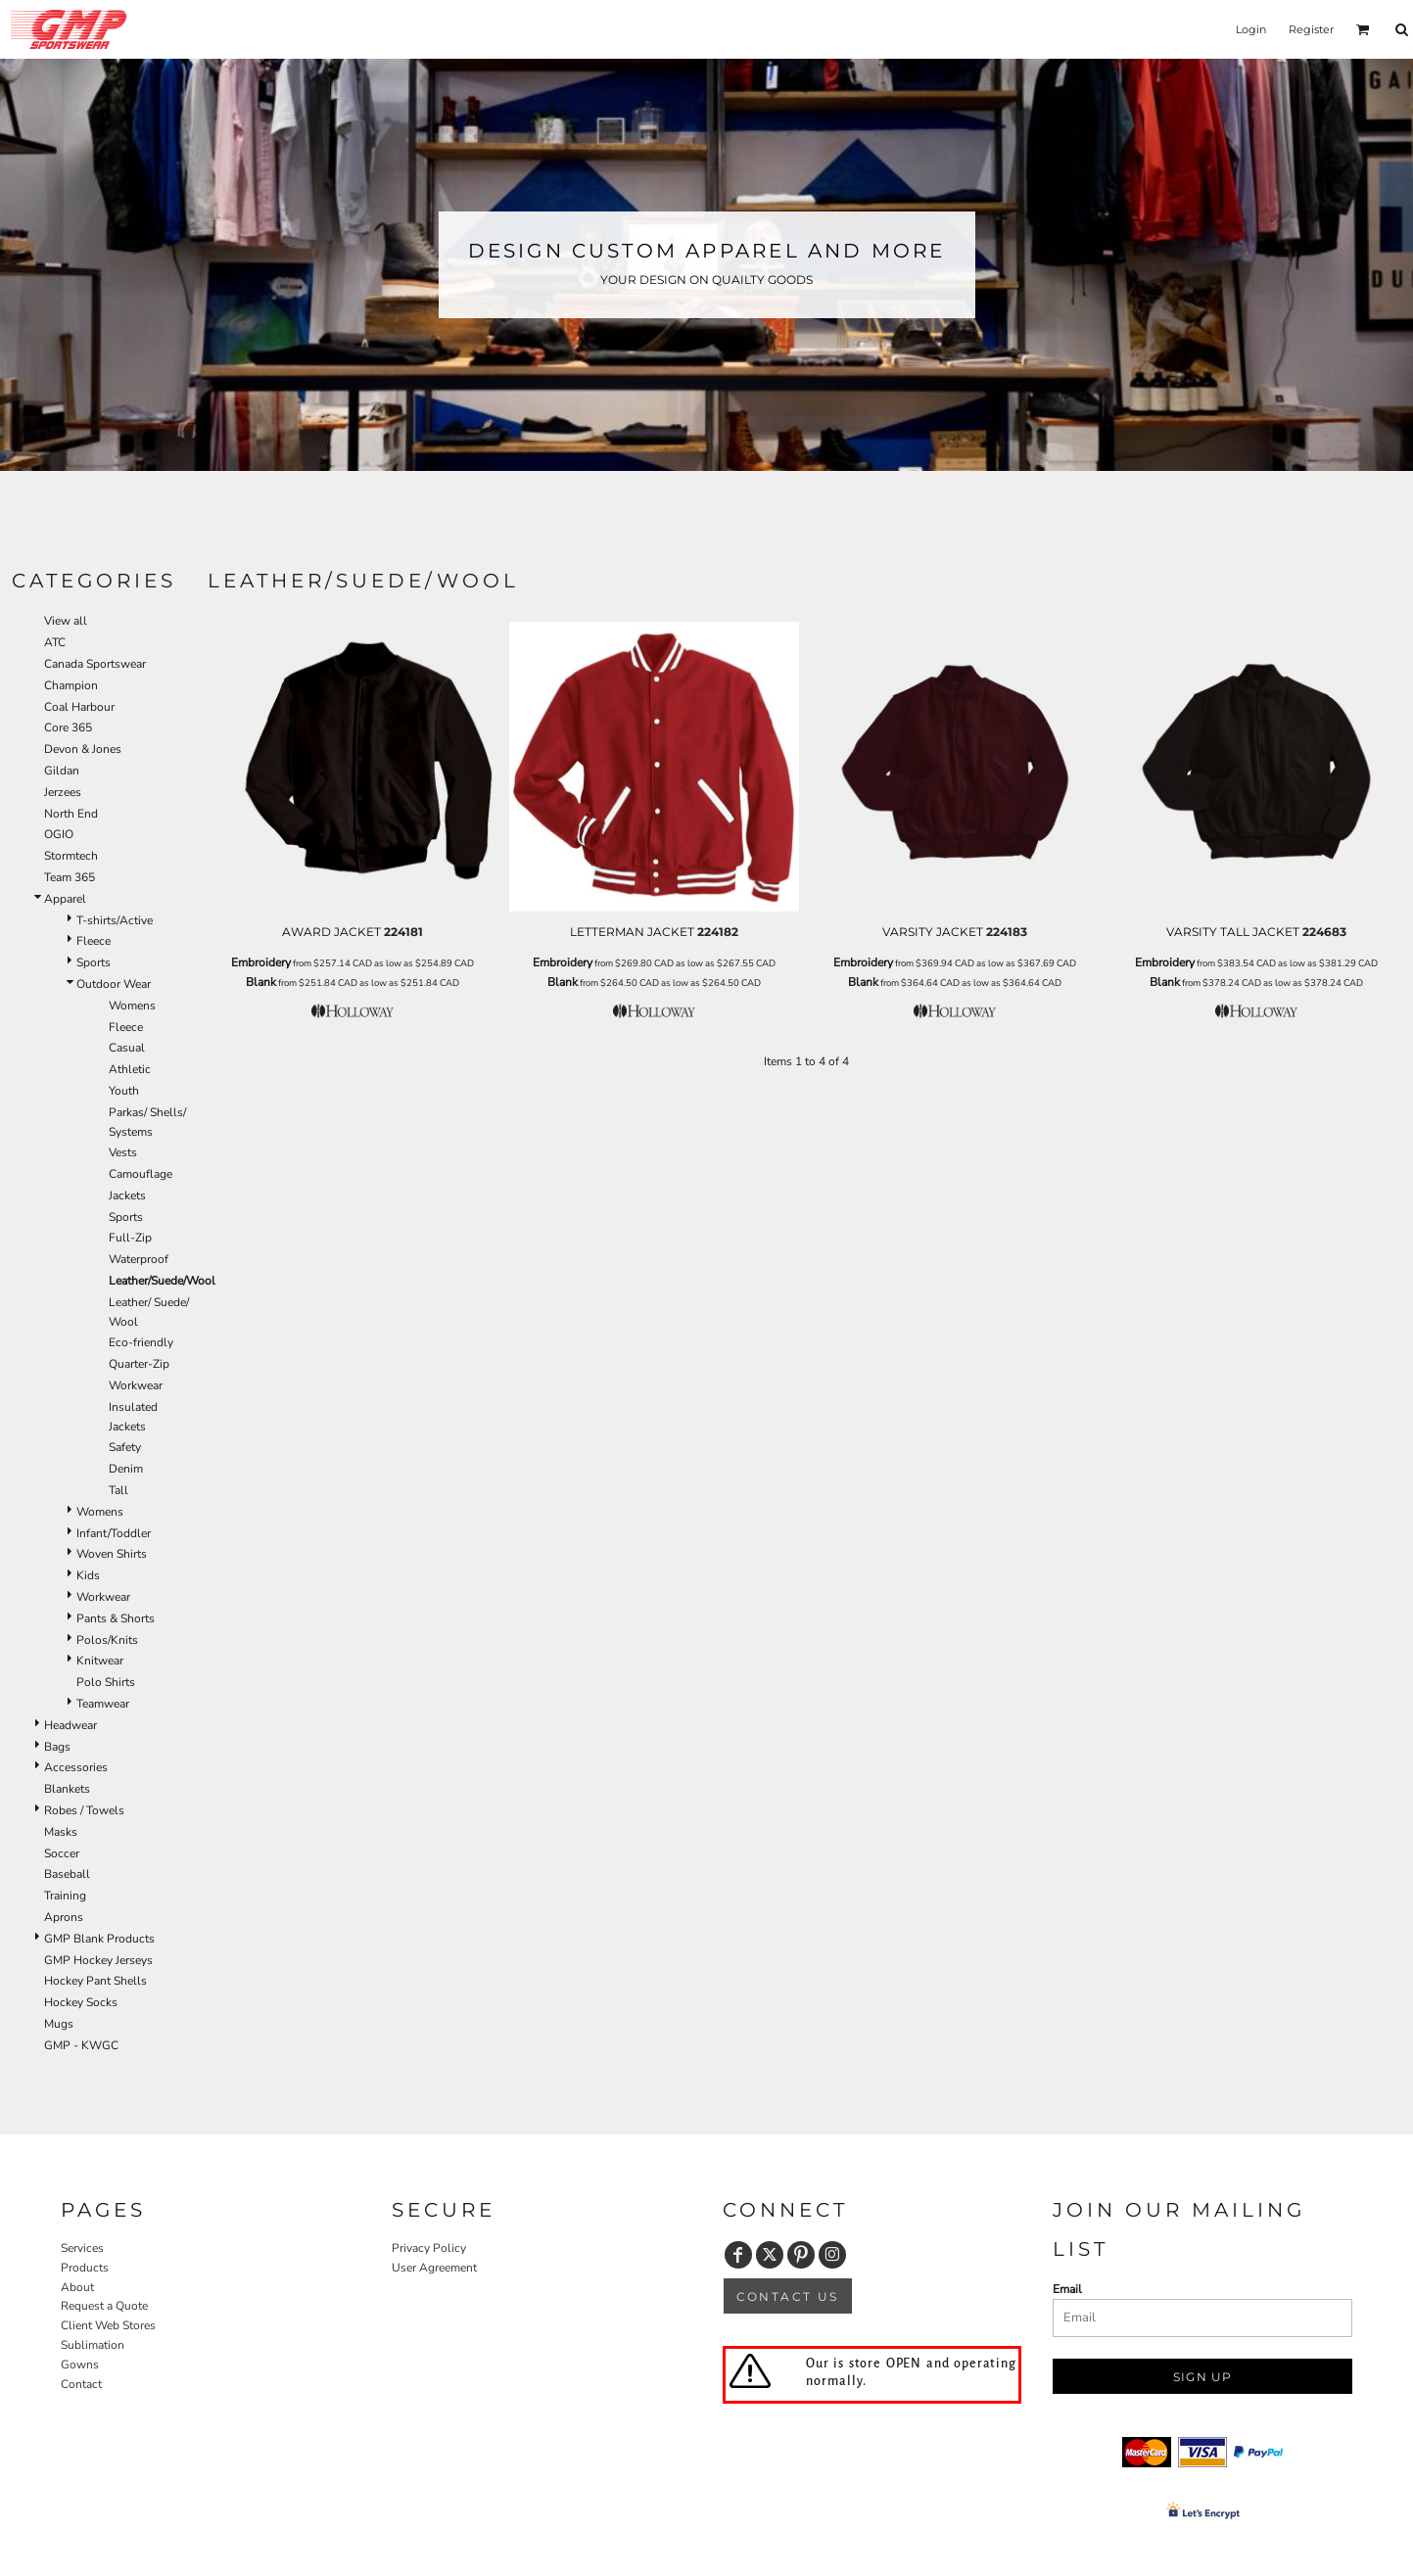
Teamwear (102, 1703)
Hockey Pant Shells (95, 1981)
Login (1251, 29)
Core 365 (68, 727)
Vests (123, 1152)
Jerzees (62, 792)
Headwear (70, 1725)
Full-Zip (130, 1237)
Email (1067, 2289)
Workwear (136, 1385)
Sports (93, 962)
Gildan (61, 770)
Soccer (61, 1853)
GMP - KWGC (81, 2045)
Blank (261, 982)
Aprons (63, 1917)
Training (65, 1895)
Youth (124, 1091)
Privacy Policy (429, 2248)
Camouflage (140, 1174)
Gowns (80, 2364)
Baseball (67, 1874)
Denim (126, 1468)
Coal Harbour (79, 707)
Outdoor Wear (113, 984)
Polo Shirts (105, 1682)
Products (85, 2267)
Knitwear (99, 1660)
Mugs (58, 2024)
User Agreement (434, 2267)
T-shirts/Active (114, 920)
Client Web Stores (108, 2325)
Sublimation (92, 2345)
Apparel (65, 899)
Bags (57, 1747)
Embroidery (261, 962)
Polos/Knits (107, 1640)
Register (1311, 29)
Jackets (127, 1195)
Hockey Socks (81, 2002)
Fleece (93, 941)
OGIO (58, 834)
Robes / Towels (84, 1810)
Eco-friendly (141, 1342)
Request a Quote (104, 2306)
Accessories (76, 1767)
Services (82, 2248)
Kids (88, 1575)
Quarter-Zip (139, 1364)
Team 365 (69, 877)
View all (65, 621)
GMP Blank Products (99, 1938)
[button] (1363, 29)
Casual (127, 1047)
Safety (125, 1447)
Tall (118, 1490)
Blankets (67, 1789)
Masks (60, 1832)
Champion (71, 685)
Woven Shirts (111, 1554)
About (77, 2287)
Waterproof (138, 1259)
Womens (132, 1005)
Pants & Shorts (115, 1618)
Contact (81, 2384)
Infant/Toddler (113, 1533)
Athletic (130, 1069)
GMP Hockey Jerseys (98, 1960)
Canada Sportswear (95, 664)
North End (71, 813)
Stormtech (71, 856)
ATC (55, 642)
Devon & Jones (82, 749)
